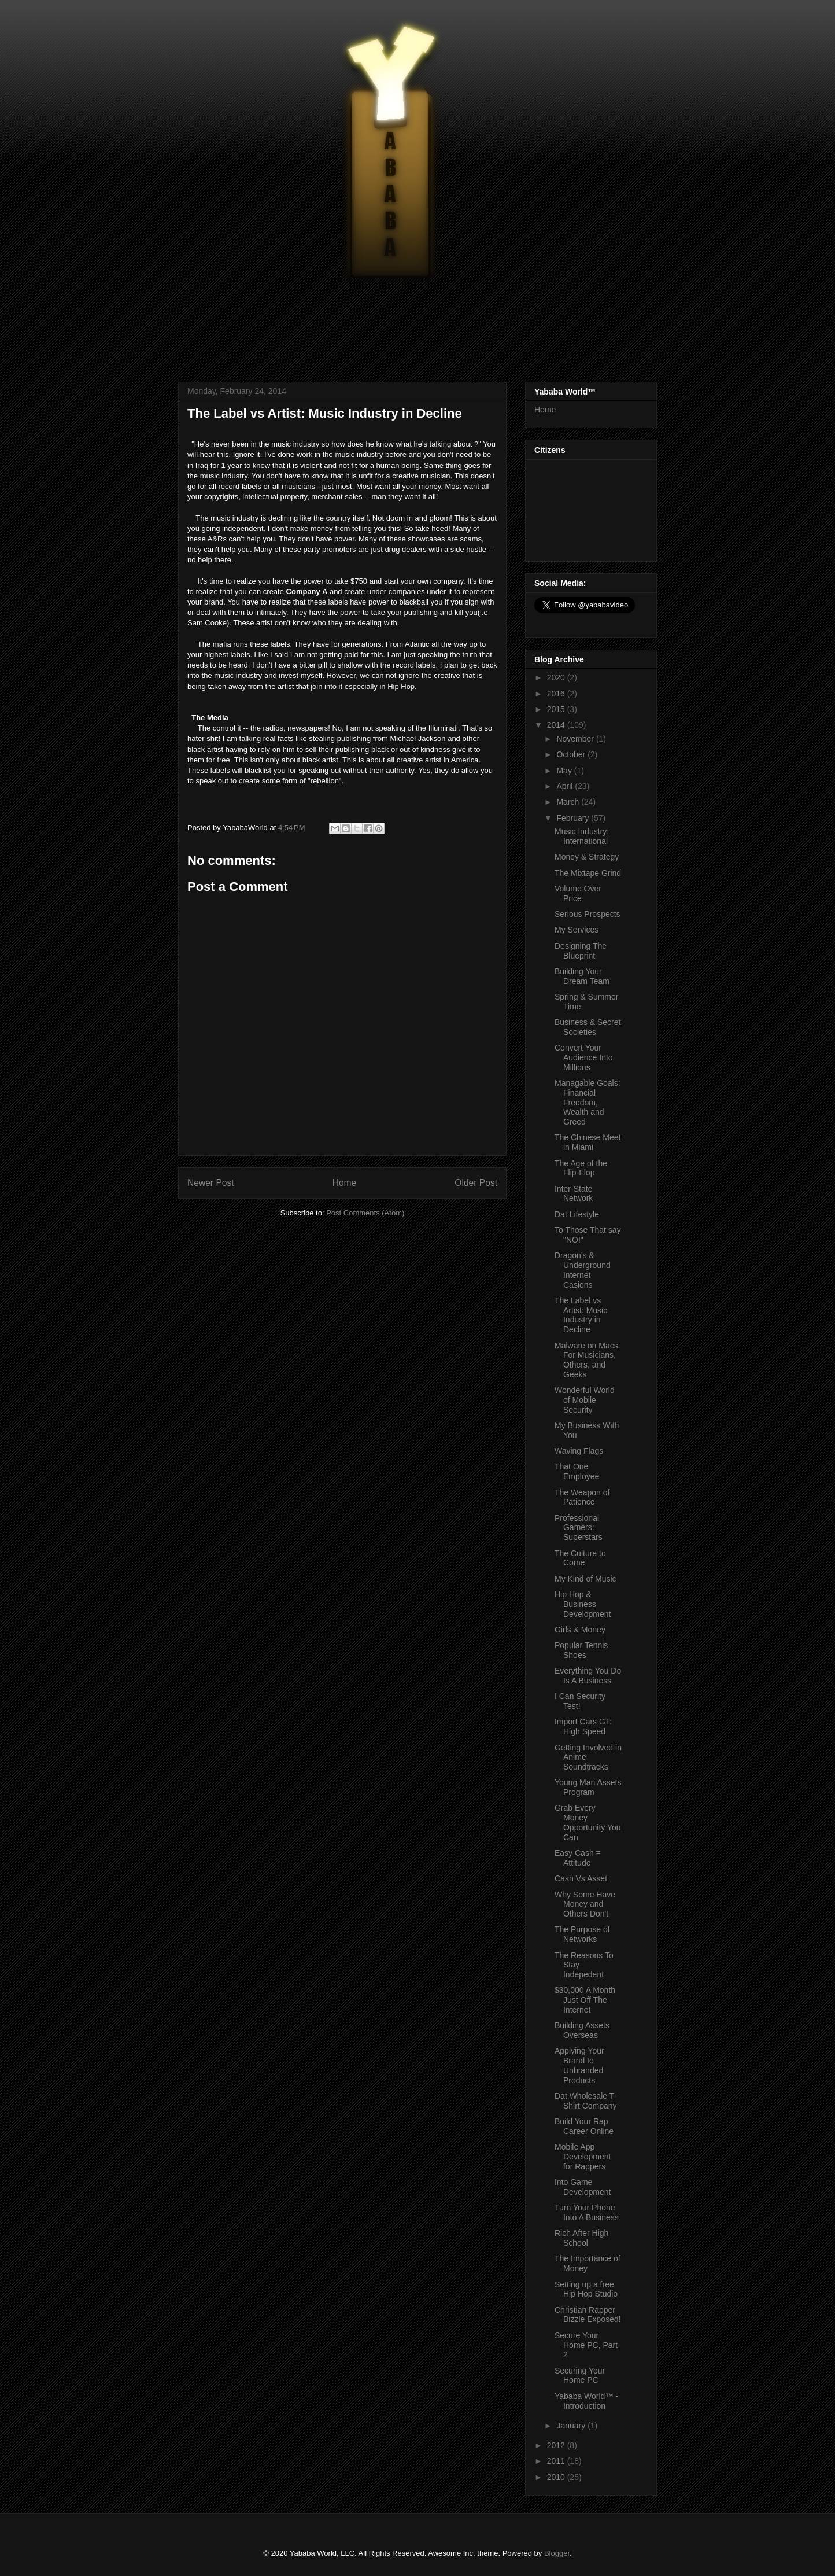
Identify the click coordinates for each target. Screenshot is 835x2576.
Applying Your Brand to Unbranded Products (579, 2065)
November (576, 738)
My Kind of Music (585, 1578)
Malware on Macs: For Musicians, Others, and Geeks (587, 1360)
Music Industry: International (582, 836)
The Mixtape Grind (588, 873)
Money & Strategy (587, 856)
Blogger (557, 2553)
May (565, 770)
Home (344, 1183)
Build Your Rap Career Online (584, 2126)
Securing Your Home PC (580, 2375)
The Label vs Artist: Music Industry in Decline (581, 1315)
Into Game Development (583, 2187)
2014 (557, 724)
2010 (557, 2477)
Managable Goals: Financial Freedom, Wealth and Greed (587, 1102)
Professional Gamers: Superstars (579, 1527)
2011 (557, 2461)
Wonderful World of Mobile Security (585, 1399)
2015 (557, 709)
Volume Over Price (578, 893)
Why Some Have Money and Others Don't (585, 1904)
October (572, 754)
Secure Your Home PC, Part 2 (586, 2345)
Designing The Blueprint (581, 950)
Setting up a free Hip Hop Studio (586, 2289)
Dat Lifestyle (577, 1214)
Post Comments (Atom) (365, 1212)
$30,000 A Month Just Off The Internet (585, 1999)
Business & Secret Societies (587, 1027)
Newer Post (210, 1183)
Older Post (476, 1183)
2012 (557, 2445)
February (573, 818)
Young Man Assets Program (588, 1787)
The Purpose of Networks (582, 1934)
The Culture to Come (580, 1558)
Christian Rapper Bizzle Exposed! (588, 2314)
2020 (557, 677)
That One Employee (577, 1471)
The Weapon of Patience (582, 1497)
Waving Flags (579, 1450)
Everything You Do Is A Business (588, 1675)
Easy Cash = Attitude (578, 1857)
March (568, 801)
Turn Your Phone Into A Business (587, 2212)
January (572, 2425)
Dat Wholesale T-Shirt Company (586, 2100)
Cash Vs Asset (581, 1878)
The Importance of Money (587, 2263)
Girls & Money (580, 1629)
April (565, 786)
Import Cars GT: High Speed (583, 1726)
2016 (557, 693)
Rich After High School (581, 2237)
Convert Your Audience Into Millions (584, 1057)
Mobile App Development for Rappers (583, 2156)
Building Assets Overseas (582, 2030)
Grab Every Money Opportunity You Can (588, 1822)
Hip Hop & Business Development (583, 1604)
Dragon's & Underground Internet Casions (583, 1270)
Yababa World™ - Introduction (586, 2401)
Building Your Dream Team (582, 976)
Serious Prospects (587, 914)
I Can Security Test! (580, 1701)
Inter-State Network (574, 1193)
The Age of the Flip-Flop (581, 1168)
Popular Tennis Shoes (581, 1650)
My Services (576, 929)
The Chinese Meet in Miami (587, 1142)
